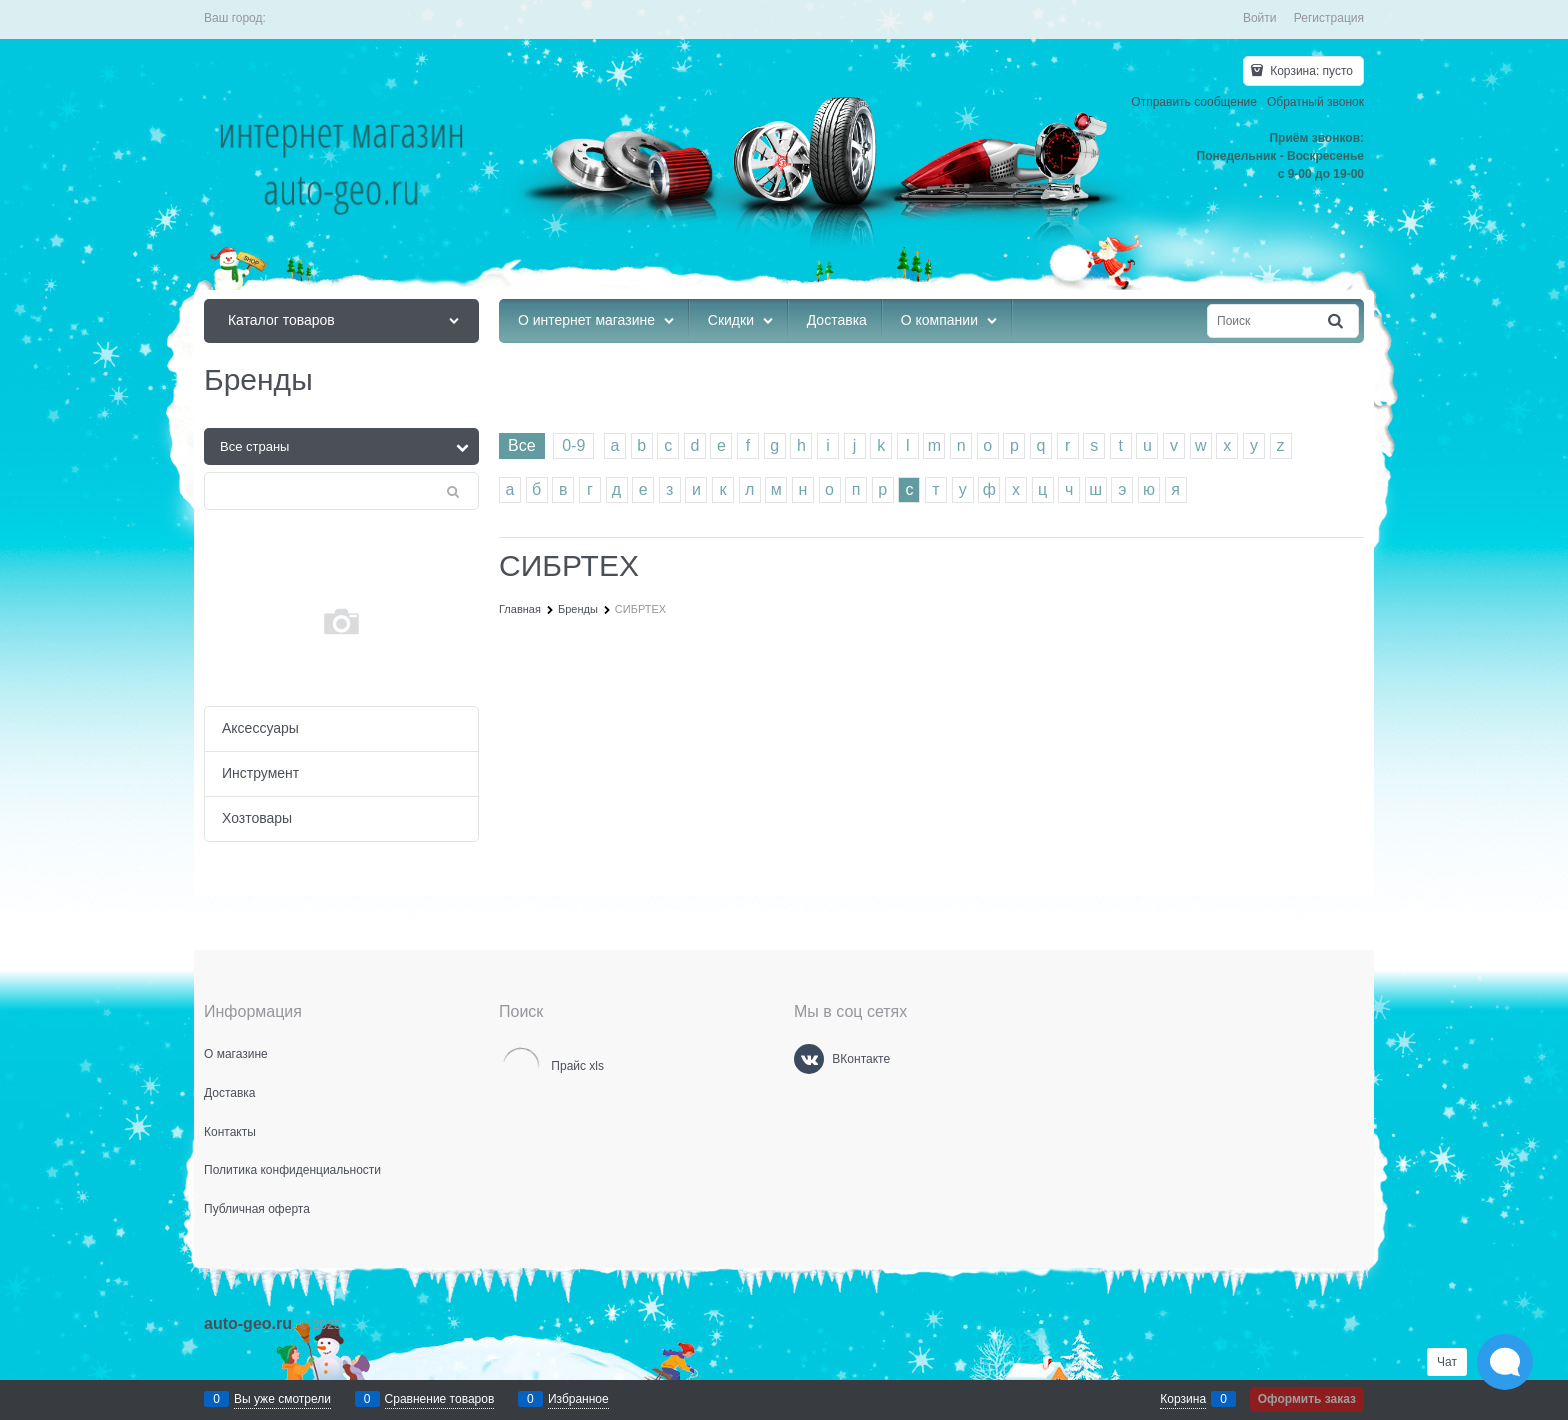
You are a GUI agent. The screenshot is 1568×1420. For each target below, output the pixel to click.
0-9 (573, 445)
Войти (1260, 18)
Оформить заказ (1307, 1399)
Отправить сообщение (1194, 102)
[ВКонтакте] (809, 1059)
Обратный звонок (1315, 102)
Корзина (1183, 1399)
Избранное (578, 1399)
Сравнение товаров (440, 1399)
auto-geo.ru (248, 1323)
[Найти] (1337, 321)
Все (522, 445)
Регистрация (1329, 18)
